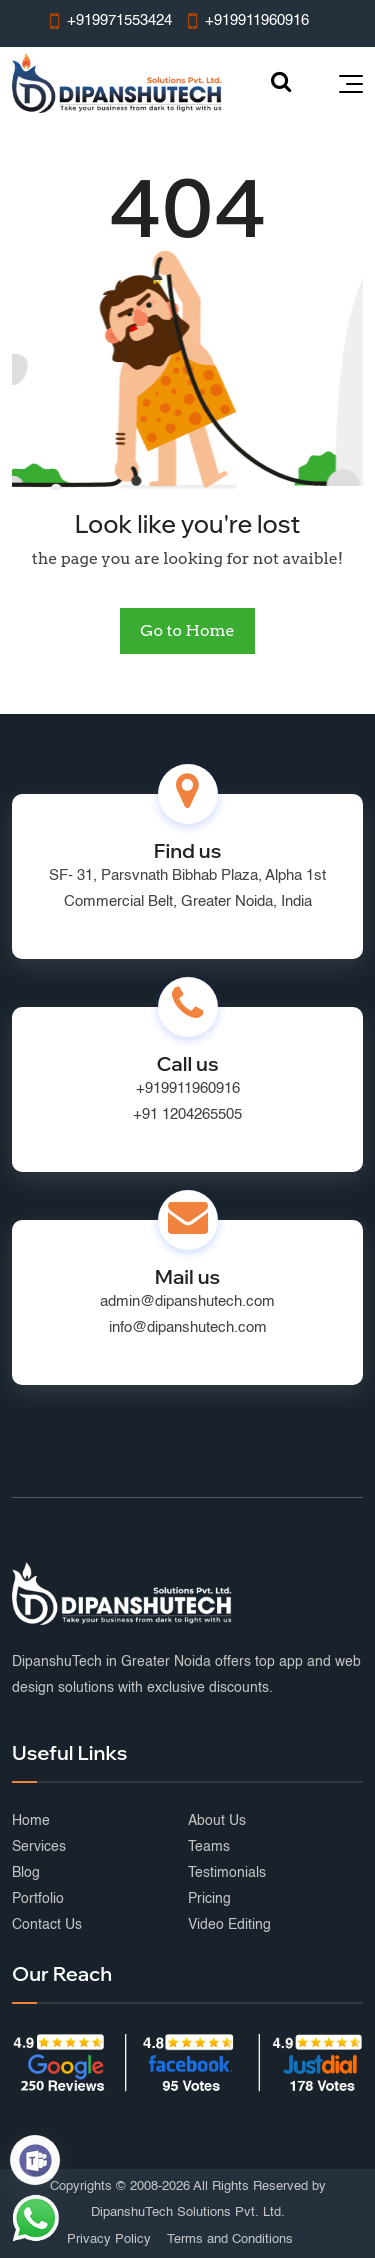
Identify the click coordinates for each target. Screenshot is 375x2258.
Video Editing (229, 1925)
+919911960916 (188, 1088)
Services (39, 1847)
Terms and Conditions (230, 2239)
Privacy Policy (109, 2239)
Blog (26, 1873)
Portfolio (38, 1899)
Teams (209, 1847)
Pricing (209, 1899)
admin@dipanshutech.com (187, 1301)
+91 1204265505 (187, 1114)
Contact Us (47, 1925)
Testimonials (227, 1873)
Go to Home (187, 630)
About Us (217, 1821)
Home (31, 1821)
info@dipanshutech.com (188, 1327)
